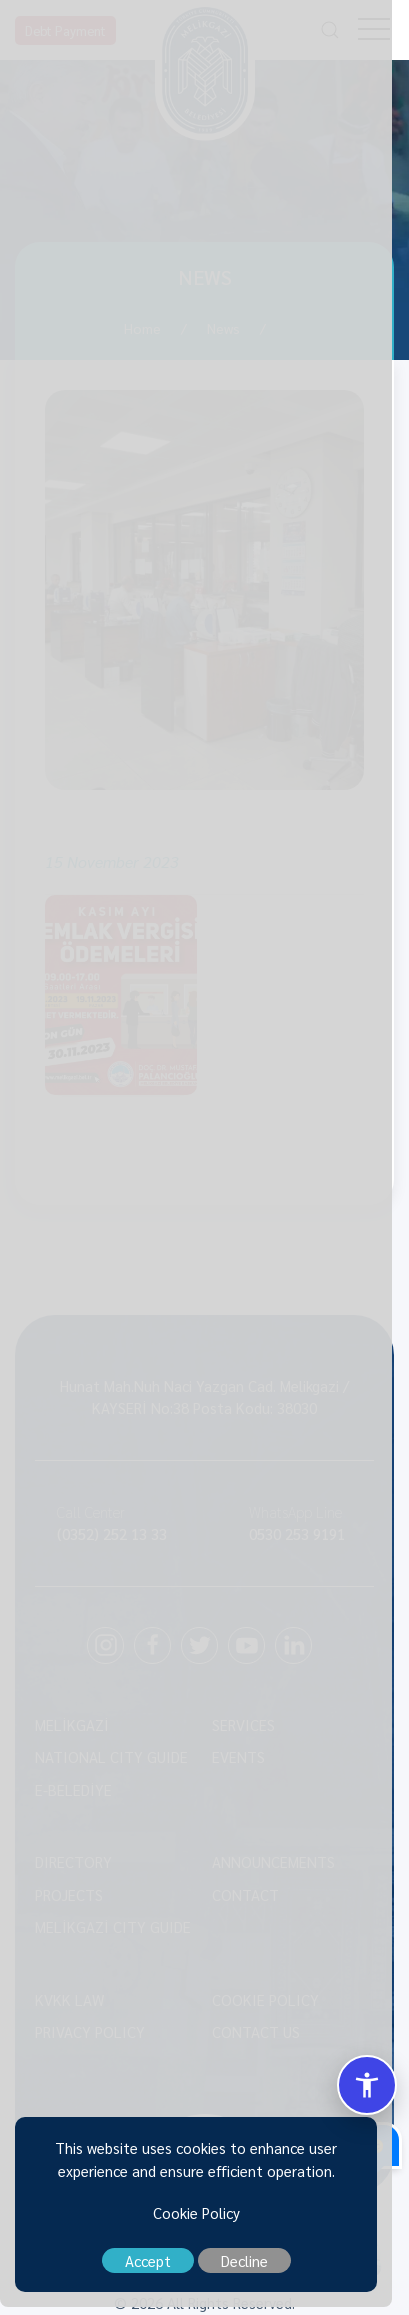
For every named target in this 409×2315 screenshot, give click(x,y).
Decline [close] (252, 2268)
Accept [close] (156, 2268)
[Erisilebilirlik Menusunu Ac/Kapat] (367, 2085)
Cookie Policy (204, 2220)
